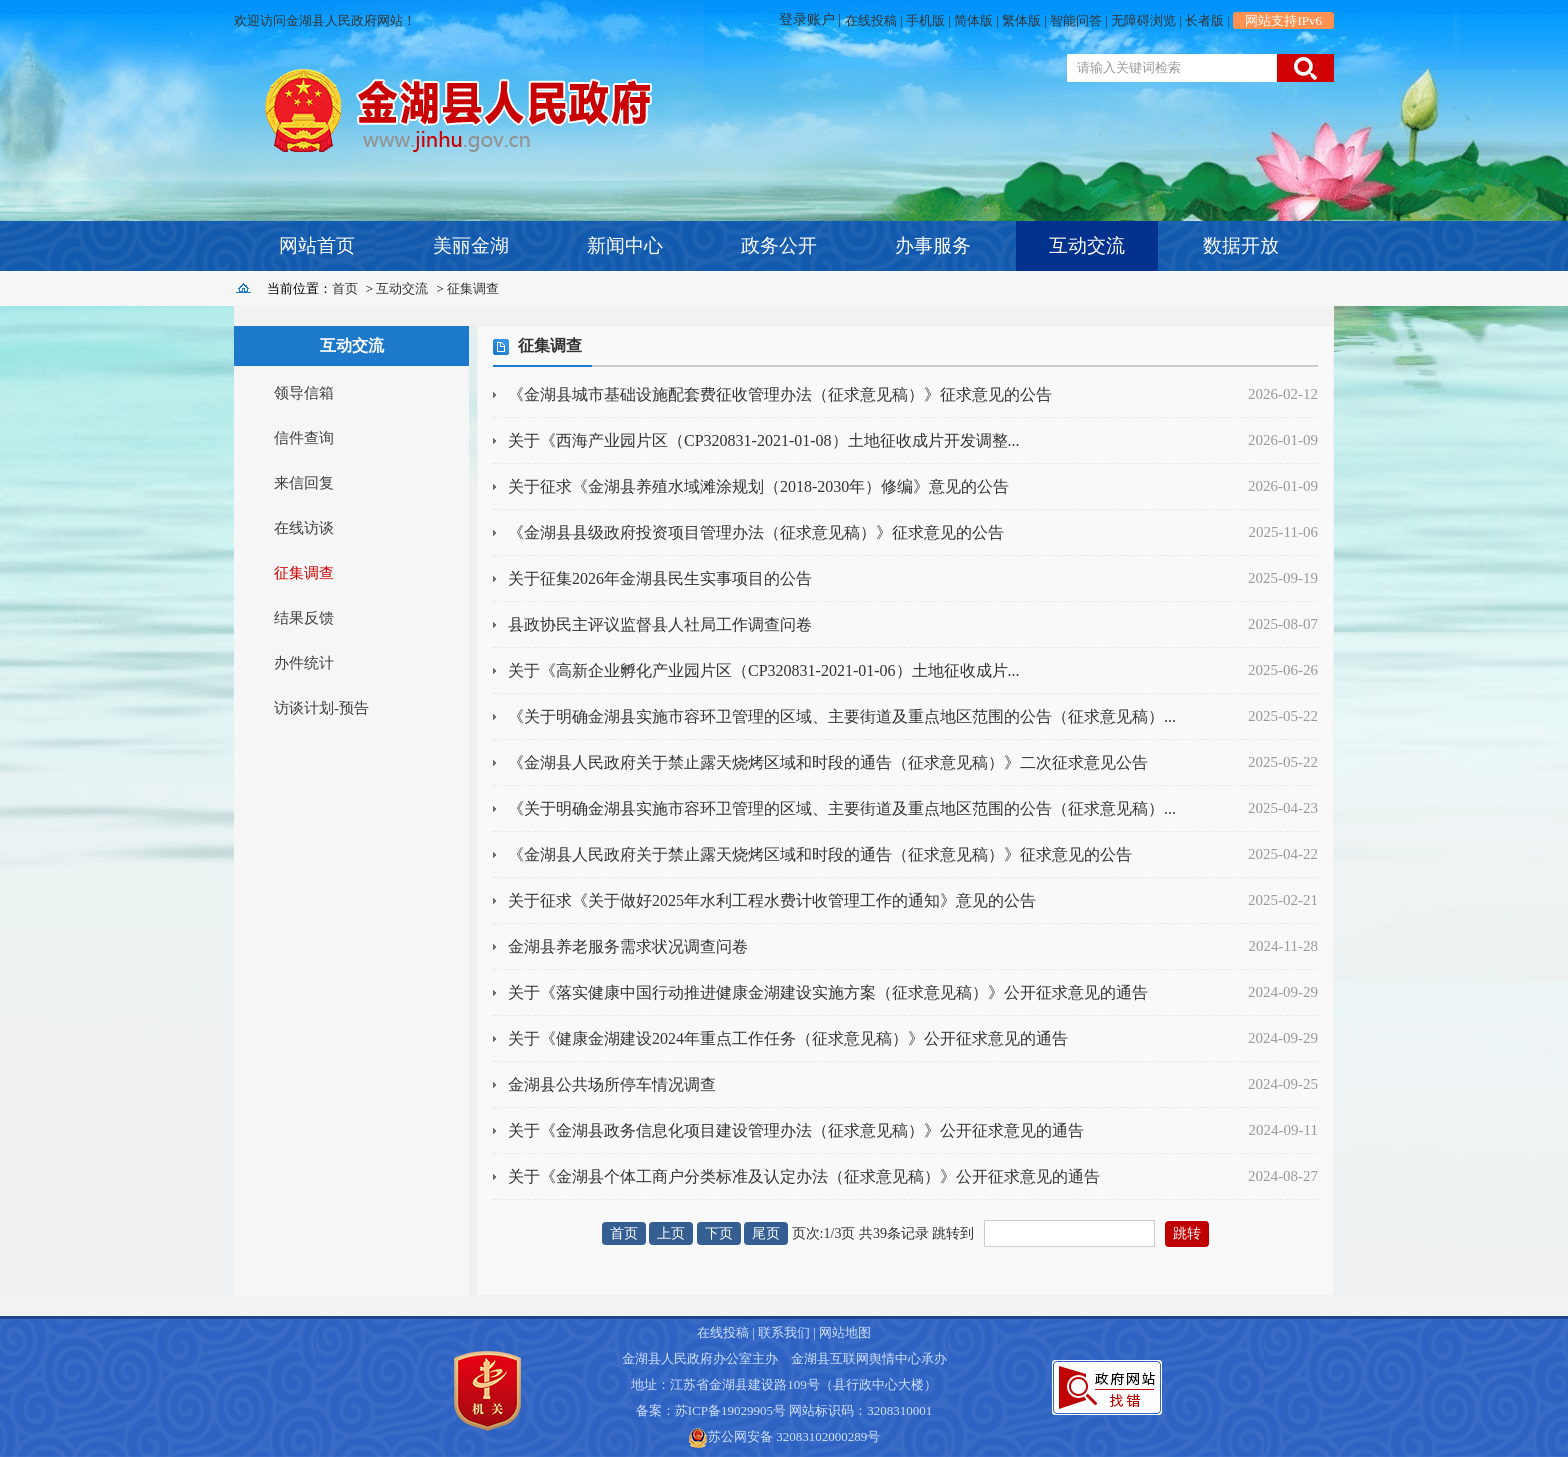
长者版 (1204, 20)
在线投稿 (871, 20)
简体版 (973, 20)
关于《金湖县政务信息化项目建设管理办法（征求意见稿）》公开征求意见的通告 (796, 1130)
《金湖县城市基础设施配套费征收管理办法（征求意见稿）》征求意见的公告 (780, 394)
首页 (345, 288)
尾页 (766, 1233)
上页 (671, 1233)
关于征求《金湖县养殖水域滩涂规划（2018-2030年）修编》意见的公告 (758, 486)
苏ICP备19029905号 (730, 1410)
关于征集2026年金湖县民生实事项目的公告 (660, 578)
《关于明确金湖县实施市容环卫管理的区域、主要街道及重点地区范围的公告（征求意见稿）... (842, 716)
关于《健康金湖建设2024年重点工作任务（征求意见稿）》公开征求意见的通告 (788, 1038)
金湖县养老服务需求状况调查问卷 (628, 946)
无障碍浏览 (1143, 20)
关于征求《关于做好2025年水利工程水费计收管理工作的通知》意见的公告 (772, 900)
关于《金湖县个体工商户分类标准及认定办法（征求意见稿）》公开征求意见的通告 (804, 1176)
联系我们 (784, 1332)
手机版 (925, 20)
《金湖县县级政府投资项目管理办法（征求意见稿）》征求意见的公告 (756, 532)
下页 (719, 1233)
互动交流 (1087, 245)
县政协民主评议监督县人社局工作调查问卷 (660, 624)
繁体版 (1021, 20)
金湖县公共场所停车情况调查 (612, 1084)
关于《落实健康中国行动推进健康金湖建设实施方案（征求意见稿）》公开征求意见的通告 (828, 992)
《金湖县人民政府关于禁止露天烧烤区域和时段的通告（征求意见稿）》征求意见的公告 (820, 854)
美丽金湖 (471, 245)
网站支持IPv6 (1283, 20)
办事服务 (933, 245)
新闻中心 (625, 245)
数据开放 (1241, 245)
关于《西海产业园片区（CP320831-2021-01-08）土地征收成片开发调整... (764, 440)
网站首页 (317, 245)
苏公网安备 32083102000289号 (794, 1436)
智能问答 (1076, 20)
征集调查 (473, 288)
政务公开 (779, 245)
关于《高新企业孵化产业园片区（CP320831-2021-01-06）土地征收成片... (764, 670)
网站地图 (845, 1332)
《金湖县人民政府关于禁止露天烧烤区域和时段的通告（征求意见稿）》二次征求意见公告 (828, 762)
